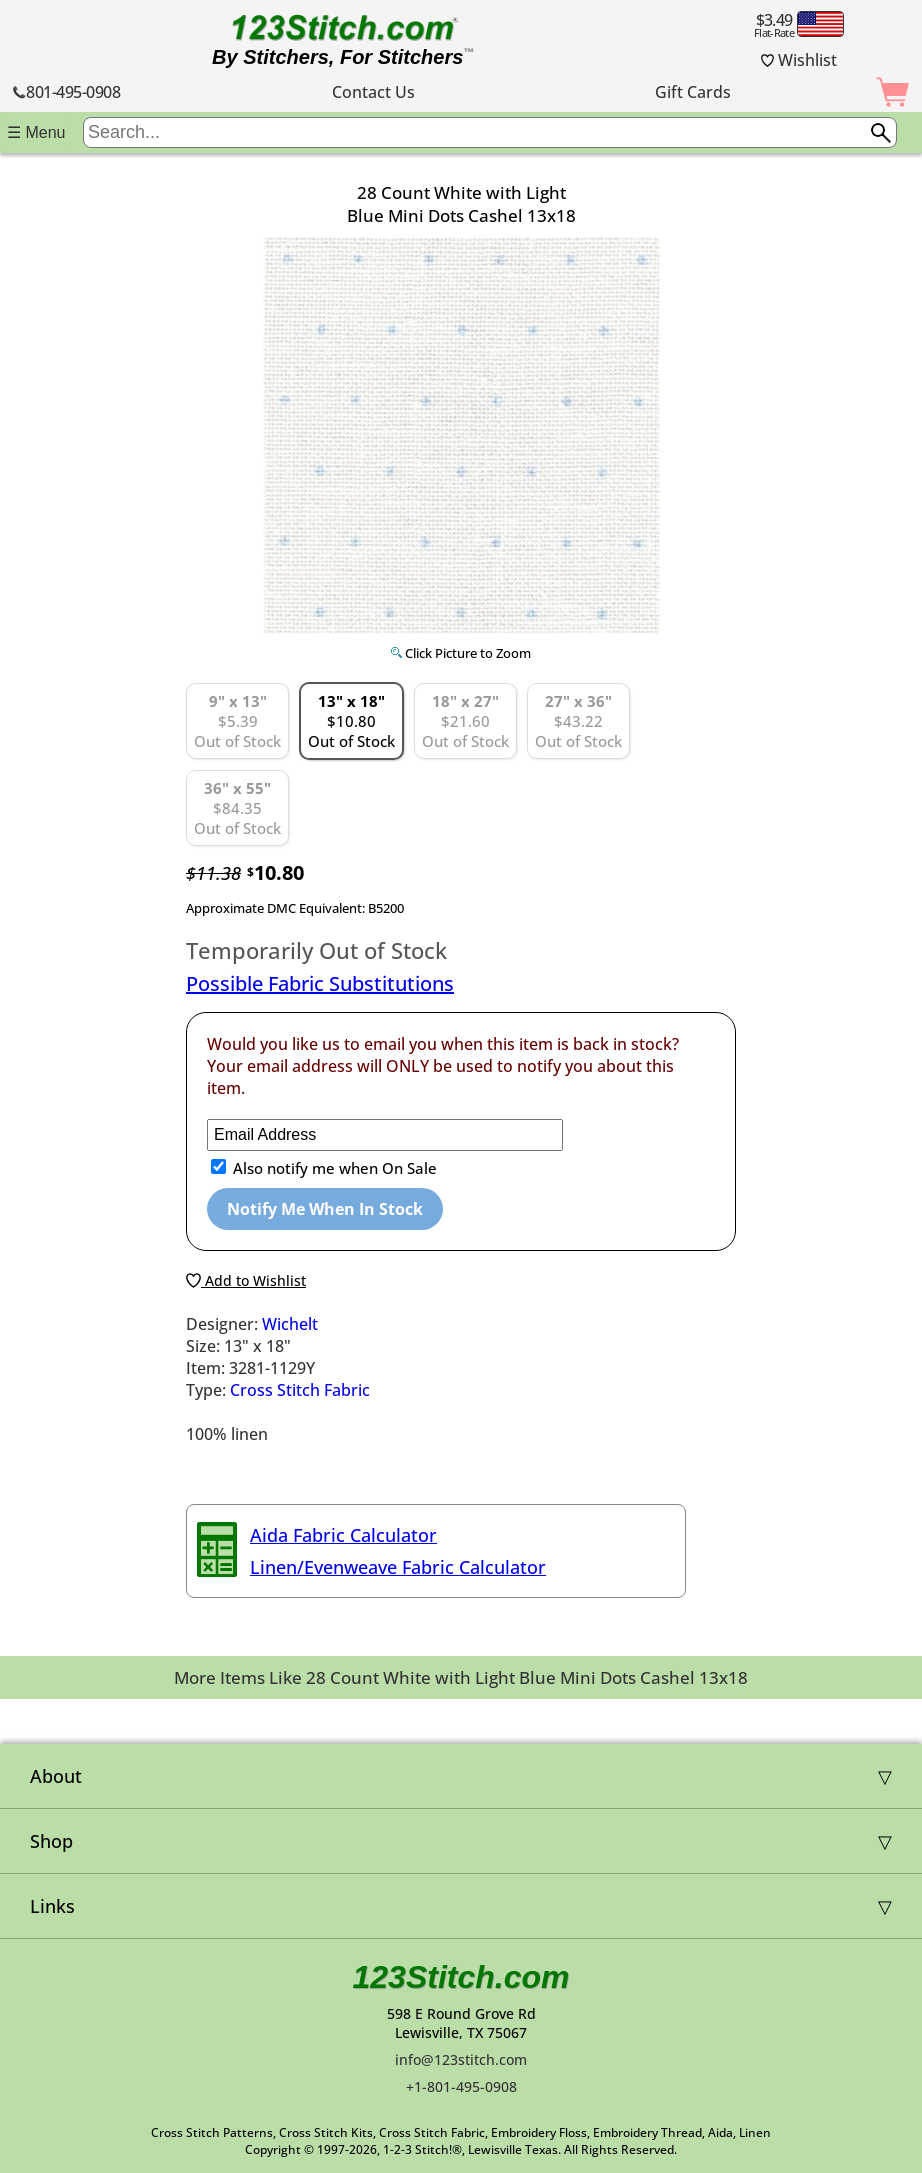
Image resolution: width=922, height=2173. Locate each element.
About (56, 1776)
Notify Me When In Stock (325, 1209)
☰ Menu (36, 132)
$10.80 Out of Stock (351, 721)
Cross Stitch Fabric (300, 1390)
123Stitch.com (461, 1977)
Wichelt (290, 1324)
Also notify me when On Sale (333, 1168)
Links (52, 1906)
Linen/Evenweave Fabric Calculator (398, 1567)
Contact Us (373, 92)
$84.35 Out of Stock (237, 808)
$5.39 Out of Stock (237, 721)
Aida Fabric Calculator (343, 1535)
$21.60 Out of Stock (465, 721)
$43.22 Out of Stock (578, 721)
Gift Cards (693, 92)
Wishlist (799, 60)
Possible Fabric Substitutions (320, 983)
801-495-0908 (66, 92)
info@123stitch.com (461, 2059)
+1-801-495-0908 (461, 2086)
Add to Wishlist (246, 1280)
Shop (51, 1841)
